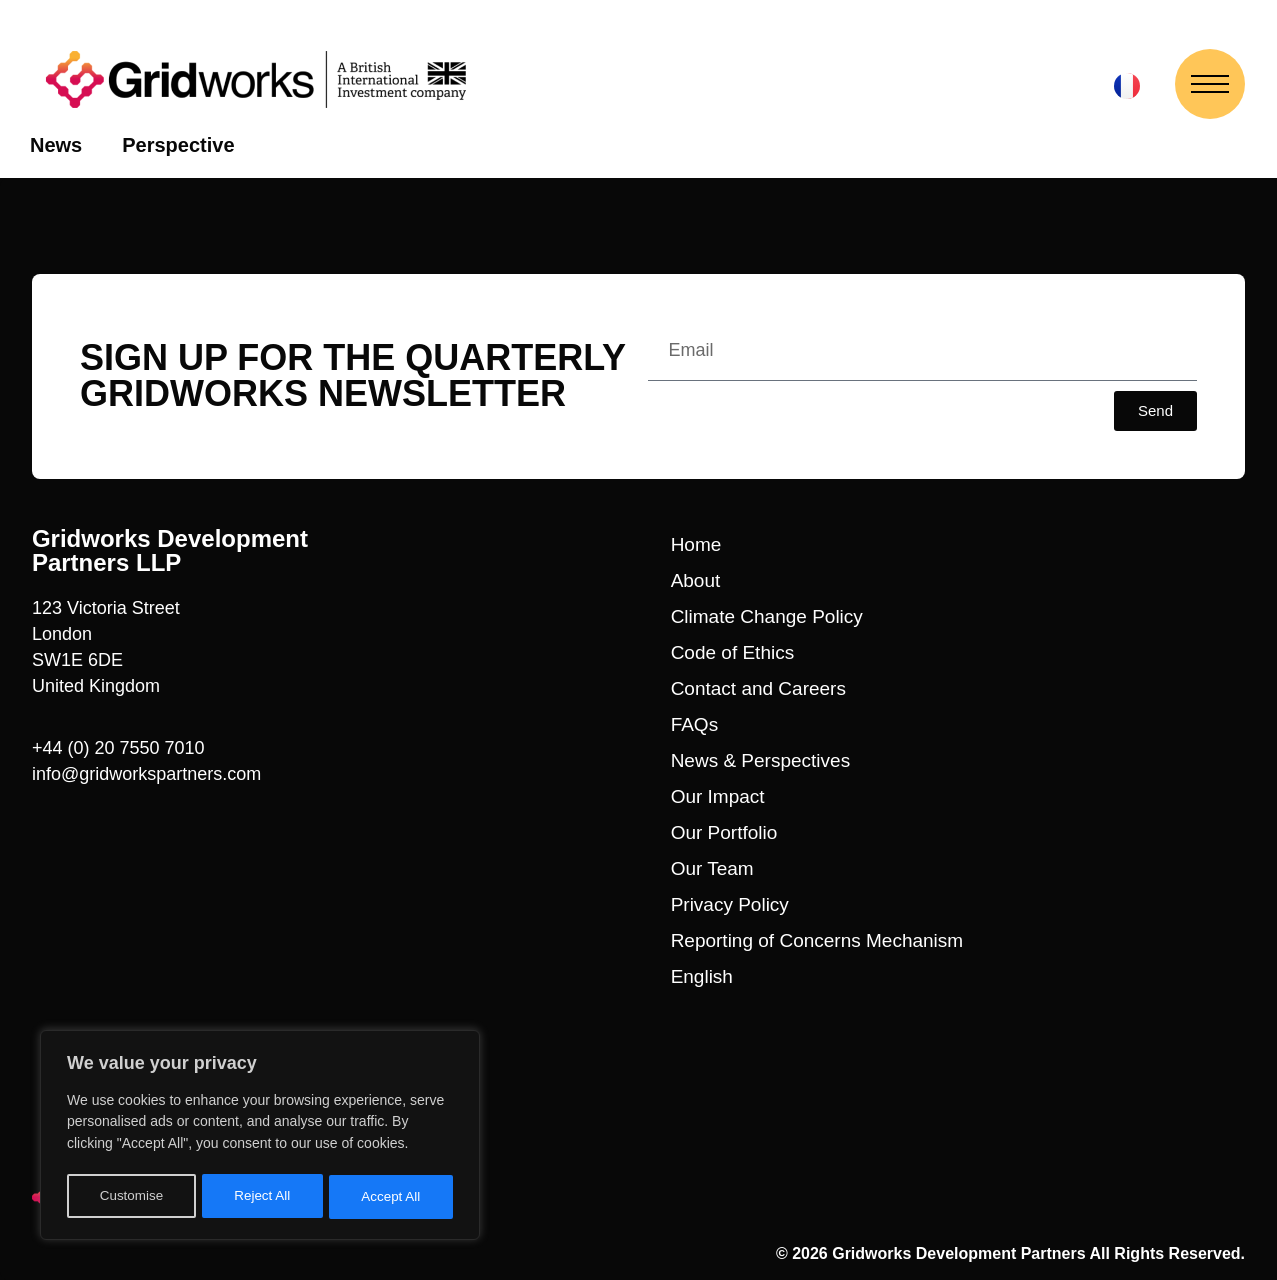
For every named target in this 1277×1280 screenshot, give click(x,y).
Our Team (712, 868)
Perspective (178, 145)
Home (696, 544)
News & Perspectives (761, 760)
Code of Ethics (733, 652)
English (702, 976)
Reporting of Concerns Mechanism (817, 940)
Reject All (262, 1197)
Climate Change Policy (767, 616)
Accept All (391, 1197)
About (696, 580)
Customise (131, 1197)
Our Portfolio (724, 832)
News (56, 145)
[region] (260, 1137)
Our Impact (718, 796)
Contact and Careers (758, 688)
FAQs (695, 724)
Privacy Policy (730, 904)
